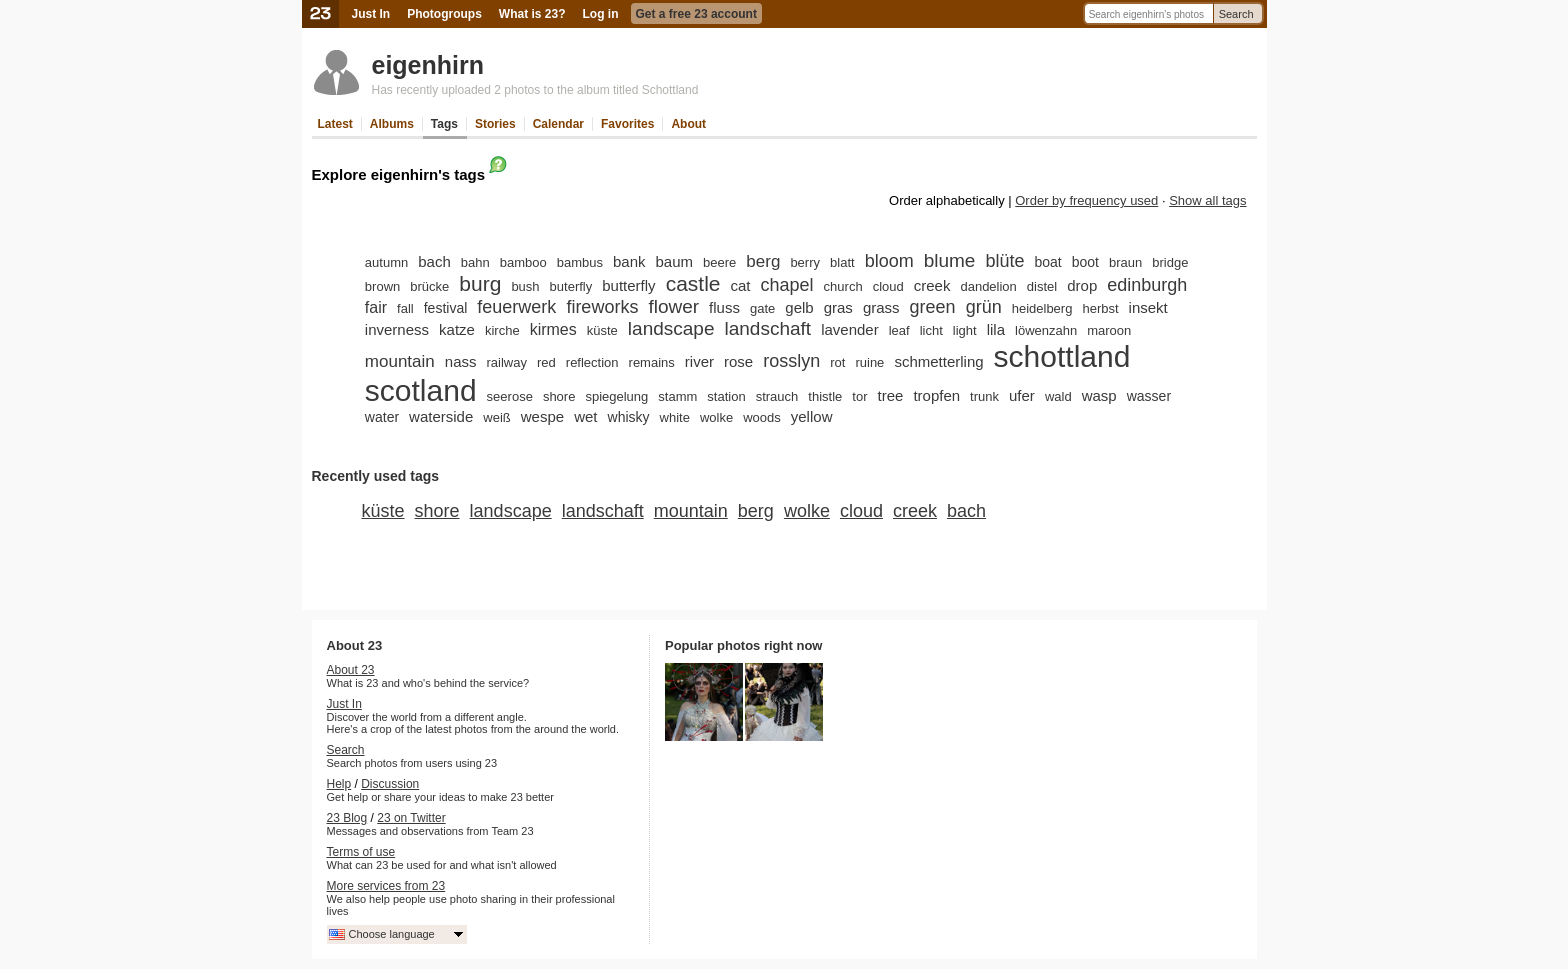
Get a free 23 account (696, 14)
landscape (671, 328)
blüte (1004, 261)
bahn (475, 262)
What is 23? (532, 14)
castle (693, 283)
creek (932, 285)
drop (1082, 285)
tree (891, 395)
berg (763, 261)
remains (652, 362)
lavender (850, 329)
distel (1042, 286)
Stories (495, 124)
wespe (542, 416)
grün (984, 307)
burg (480, 283)
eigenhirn (428, 65)
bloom (889, 261)
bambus (580, 262)
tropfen (936, 395)
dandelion (988, 286)
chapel (787, 285)
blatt (842, 262)
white (675, 417)
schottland (1062, 356)
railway (507, 362)
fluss (724, 307)
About (688, 124)
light (965, 330)
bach (434, 261)
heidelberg (1042, 308)
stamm (677, 396)
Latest (335, 124)
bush (525, 286)
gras (838, 307)
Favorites (627, 124)
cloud (888, 286)
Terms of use (361, 852)
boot (1085, 262)
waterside (441, 416)
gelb (799, 307)
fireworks (602, 307)
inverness (397, 329)
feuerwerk (516, 307)
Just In (371, 14)
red (546, 362)
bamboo (523, 262)
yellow (812, 416)
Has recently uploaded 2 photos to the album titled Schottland (535, 90)
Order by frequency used (1086, 200)
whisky (629, 417)
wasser (1149, 396)
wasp (1099, 395)
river (699, 361)
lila (996, 329)
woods (762, 417)
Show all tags (1207, 200)
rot (837, 362)
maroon (1109, 330)
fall (405, 308)
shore (559, 396)
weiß (496, 417)
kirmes (553, 329)
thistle (825, 396)
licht (931, 330)
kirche (502, 330)
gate (762, 308)
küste (602, 330)
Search (1236, 14)
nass (461, 361)
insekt (1148, 307)
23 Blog (347, 818)
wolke (716, 417)
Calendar (558, 124)
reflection (592, 362)
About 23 (351, 670)
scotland (421, 390)
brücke (429, 286)
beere (719, 262)
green (933, 307)
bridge (1170, 262)
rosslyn (791, 361)
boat (1048, 262)
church (843, 286)
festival (446, 308)
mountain (400, 361)
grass (881, 307)
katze (457, 329)
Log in (601, 14)
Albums (392, 124)
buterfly (571, 286)
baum (675, 261)
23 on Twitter (411, 818)
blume (950, 260)
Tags (444, 124)
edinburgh (1147, 285)
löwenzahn (1046, 330)
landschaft (768, 328)
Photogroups (444, 14)
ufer (1022, 395)
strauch (777, 396)
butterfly (628, 285)
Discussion (390, 784)
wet (585, 416)
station (726, 396)
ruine (869, 362)
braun (1125, 262)
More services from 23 (386, 886)
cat (741, 285)
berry (805, 262)
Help (339, 784)
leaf (899, 330)
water (382, 417)
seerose (510, 396)
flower (673, 306)
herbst (1100, 308)
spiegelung (616, 396)
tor (859, 396)
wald (1058, 396)
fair (376, 307)
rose (738, 361)
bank (629, 261)
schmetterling (938, 361)
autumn (386, 262)
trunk (984, 396)
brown (382, 286)
